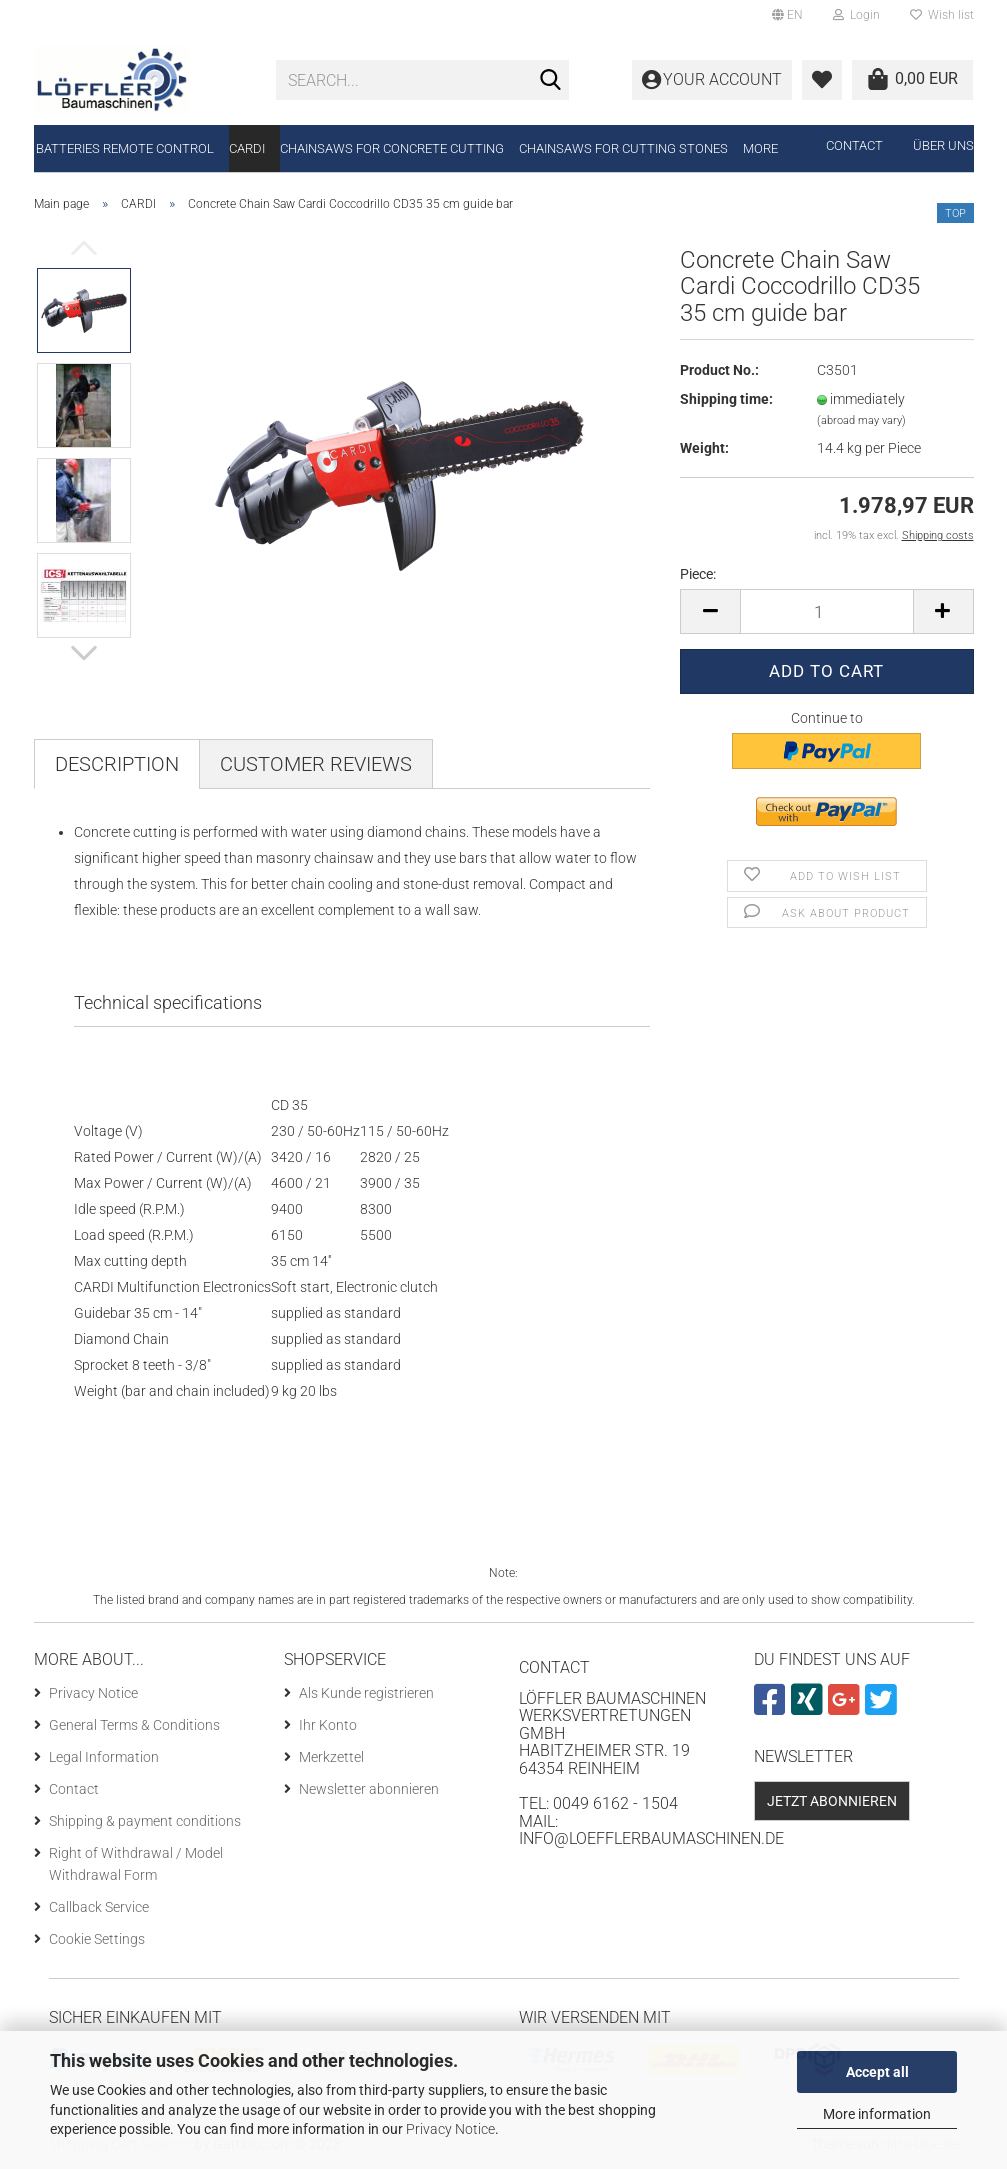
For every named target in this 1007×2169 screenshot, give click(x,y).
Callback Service (99, 1907)
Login (856, 15)
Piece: (698, 574)
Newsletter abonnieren (369, 1789)
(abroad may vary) (861, 420)
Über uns (943, 145)
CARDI (247, 148)
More (760, 148)
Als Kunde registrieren (366, 1693)
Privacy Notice (450, 2129)
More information (877, 2114)
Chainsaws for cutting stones (623, 148)
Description (117, 764)
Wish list (942, 15)
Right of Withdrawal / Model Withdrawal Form (136, 1864)
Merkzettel (331, 1757)
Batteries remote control (125, 148)
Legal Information (104, 1757)
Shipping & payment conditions (145, 1821)
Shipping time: (726, 399)
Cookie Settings (97, 1939)
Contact (854, 145)
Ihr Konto (328, 1725)
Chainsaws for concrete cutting (392, 148)
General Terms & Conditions (134, 1725)
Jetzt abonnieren (832, 1801)
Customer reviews (316, 764)
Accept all (877, 2072)
